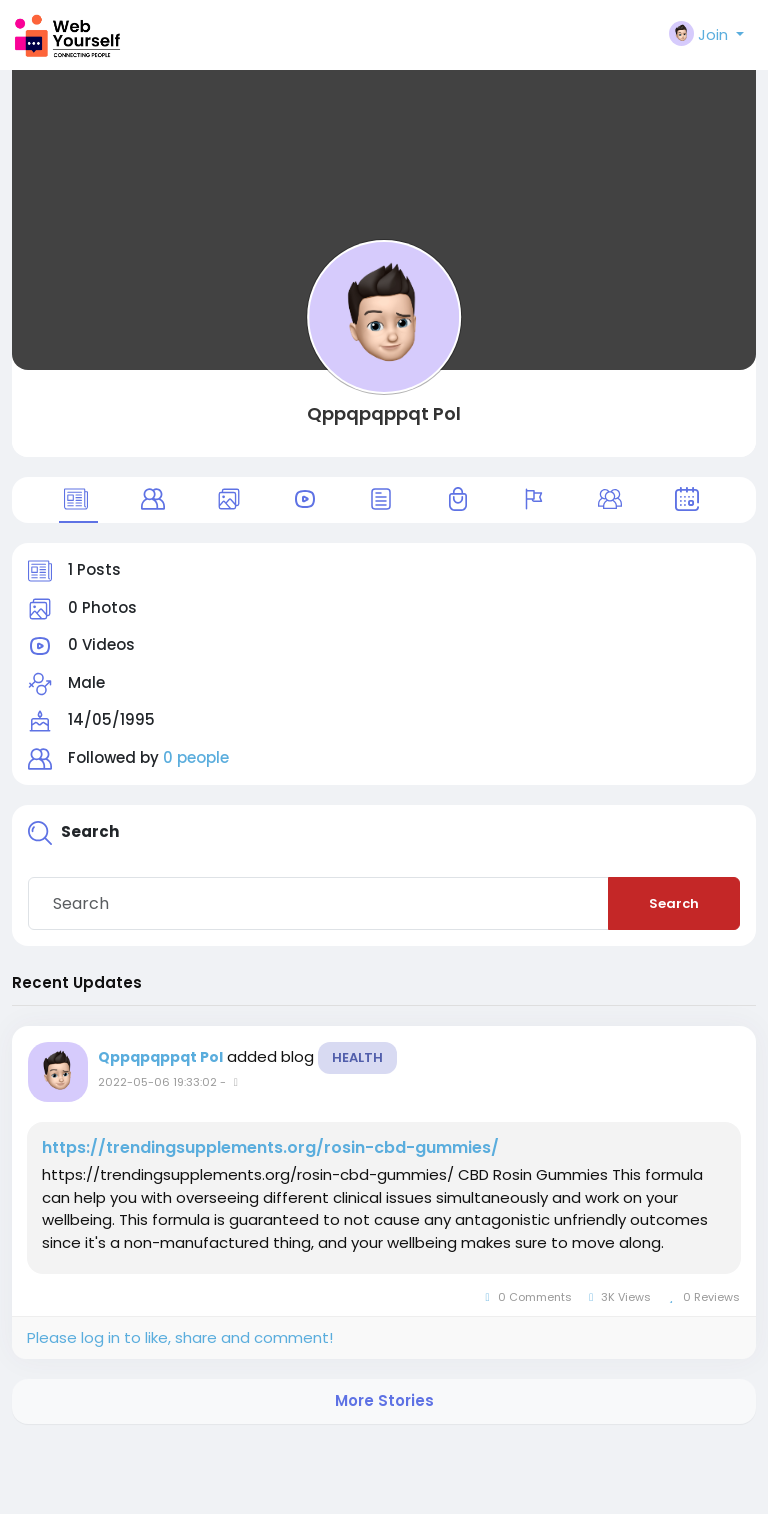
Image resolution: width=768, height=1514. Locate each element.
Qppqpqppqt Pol (384, 413)
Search (674, 903)
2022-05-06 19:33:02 (157, 1082)
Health (357, 1057)
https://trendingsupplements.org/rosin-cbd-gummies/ (270, 1148)
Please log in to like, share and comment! (180, 1337)
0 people (196, 757)
